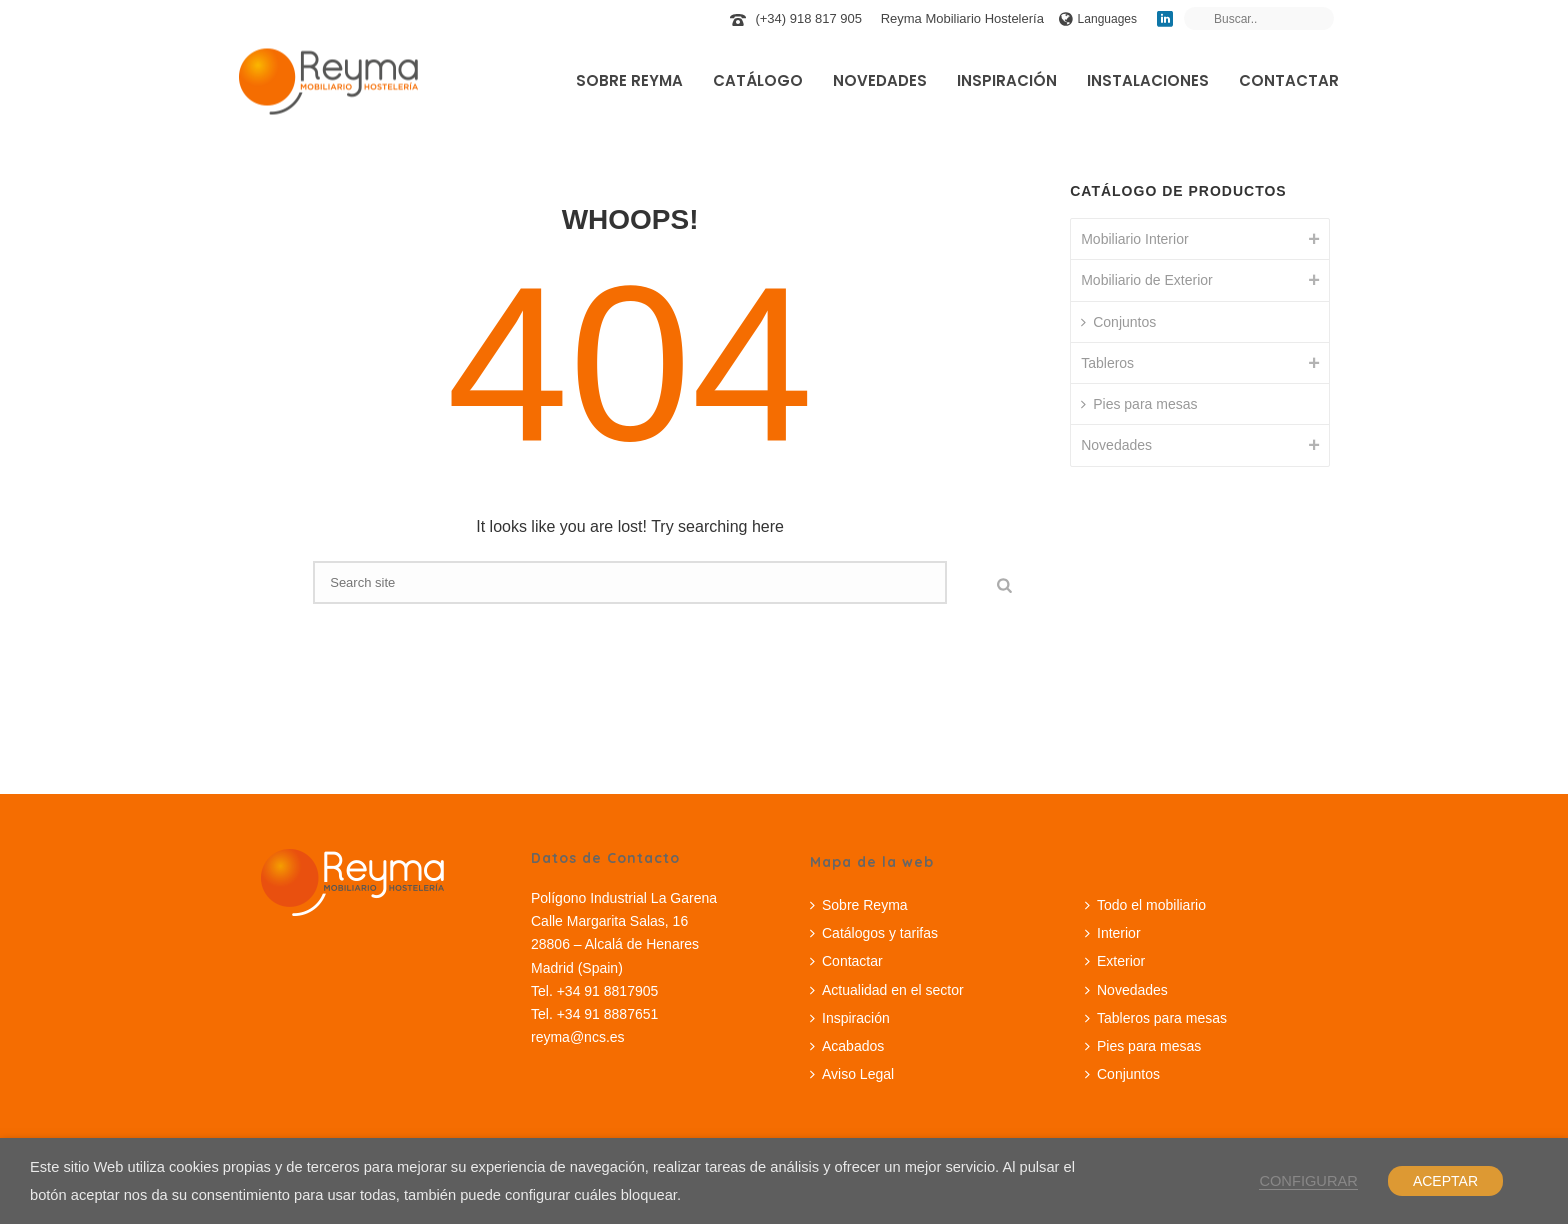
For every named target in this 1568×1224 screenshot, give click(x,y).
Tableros (1107, 363)
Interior (1113, 933)
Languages (1098, 19)
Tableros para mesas (1156, 1018)
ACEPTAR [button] (1445, 1181)
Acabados (847, 1046)
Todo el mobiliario (1145, 905)
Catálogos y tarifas (874, 933)
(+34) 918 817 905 (808, 18)
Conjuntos (1118, 322)
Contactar (1289, 80)
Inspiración (1007, 80)
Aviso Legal (852, 1074)
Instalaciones (1148, 80)
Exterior (1115, 961)
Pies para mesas (1139, 404)
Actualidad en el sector (887, 990)
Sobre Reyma (629, 80)
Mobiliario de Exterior (1147, 280)
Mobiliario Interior (1134, 239)
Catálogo (758, 80)
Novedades (880, 80)
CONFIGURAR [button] (1308, 1181)
